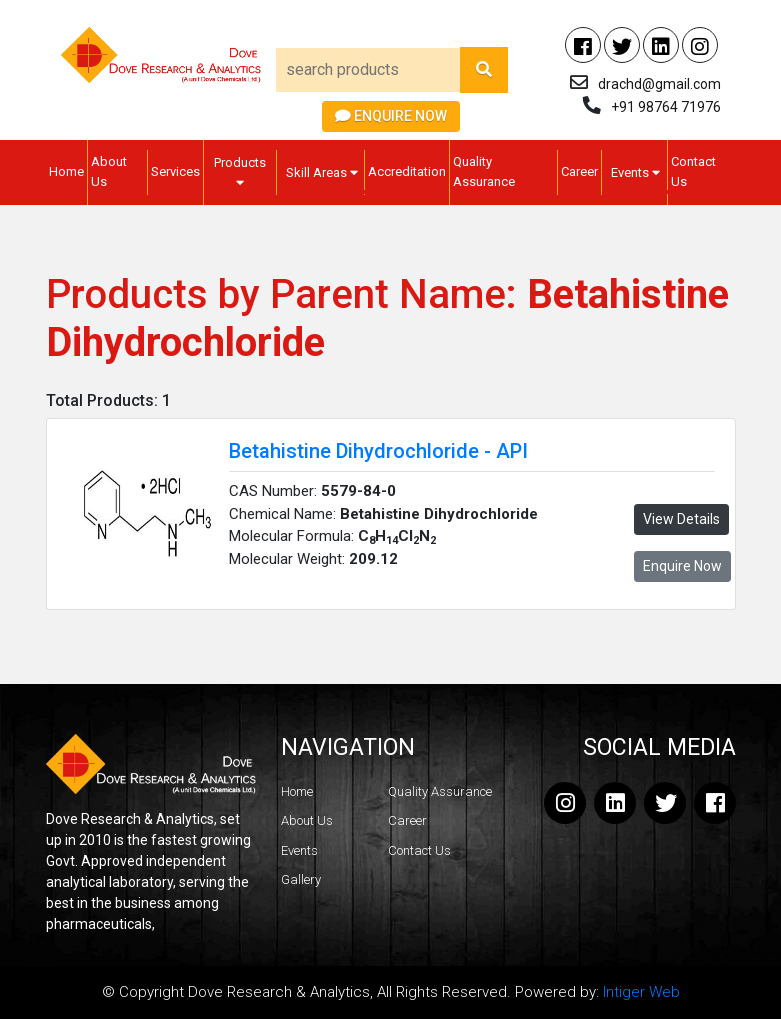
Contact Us (693, 171)
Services (175, 171)
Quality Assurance (484, 171)
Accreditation (407, 171)
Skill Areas (322, 172)
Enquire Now (391, 116)
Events (635, 172)
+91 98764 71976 (666, 107)
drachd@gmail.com (659, 84)
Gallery (301, 879)
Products (240, 172)
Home (66, 171)
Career (579, 171)
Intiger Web (641, 992)
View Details (681, 519)
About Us (109, 171)
